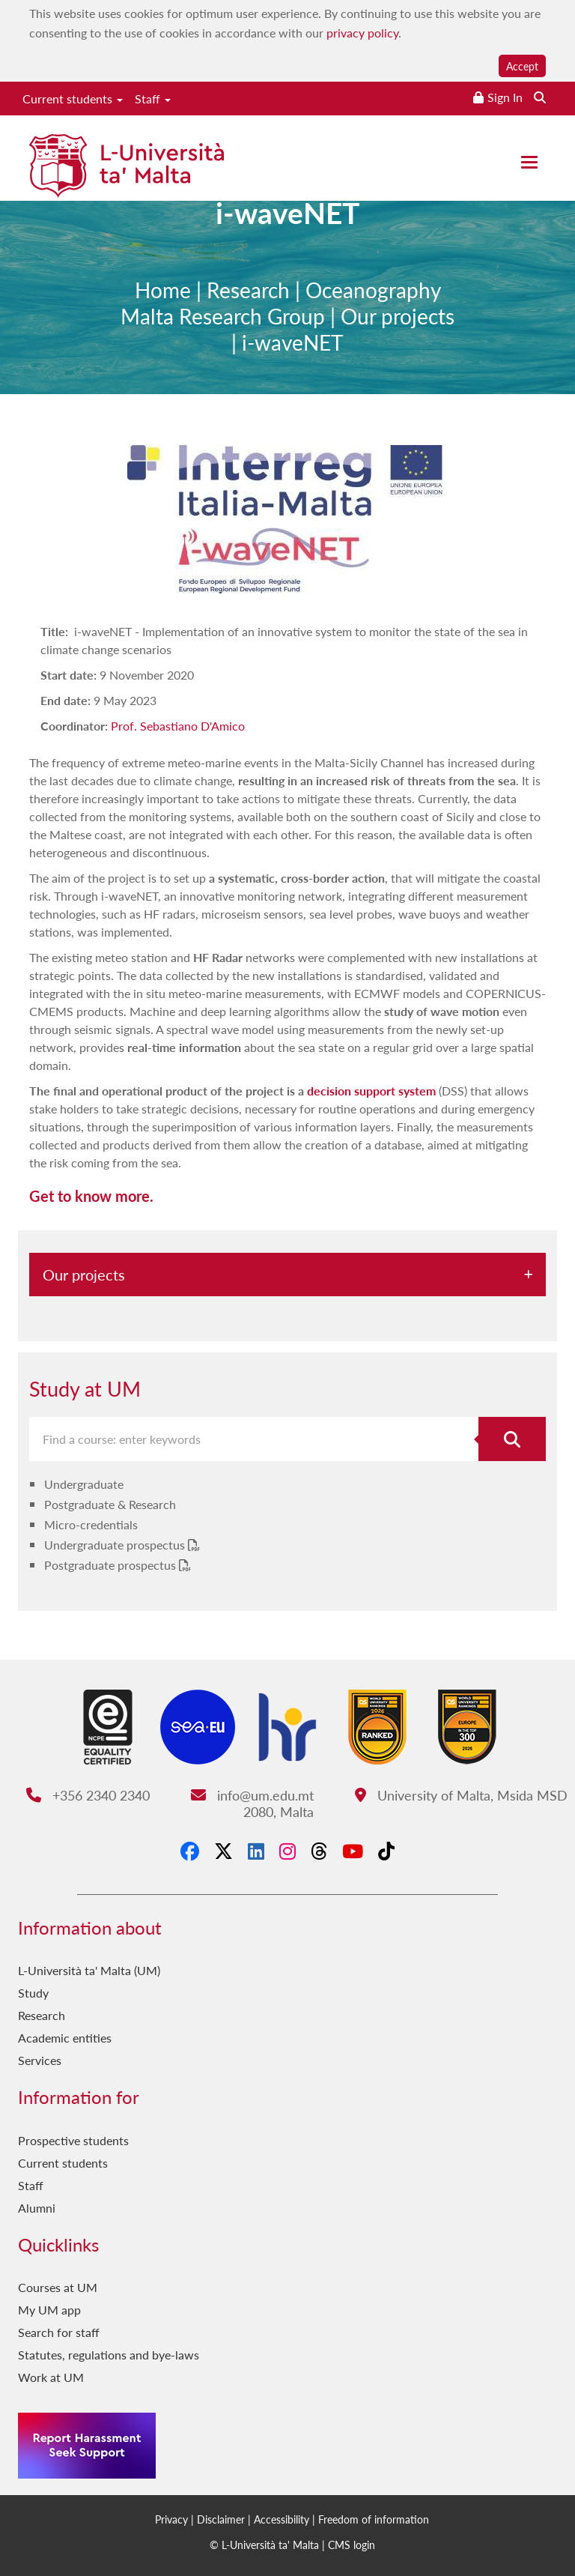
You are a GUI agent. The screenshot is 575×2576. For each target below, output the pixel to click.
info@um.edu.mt (252, 1795)
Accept (522, 65)
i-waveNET (293, 348)
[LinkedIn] (256, 1850)
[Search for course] (512, 1439)
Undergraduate (84, 1484)
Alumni (36, 2207)
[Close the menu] (529, 162)
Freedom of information (373, 2519)
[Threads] (319, 1850)
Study (33, 1992)
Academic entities (65, 2037)
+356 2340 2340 (88, 1795)
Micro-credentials (91, 1524)
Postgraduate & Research (110, 1504)
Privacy (171, 2519)
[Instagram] (287, 1850)
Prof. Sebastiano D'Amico (178, 725)
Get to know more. (91, 1195)
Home (163, 296)
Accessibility (281, 2519)
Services (39, 2060)
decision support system (371, 1090)
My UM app (49, 2309)
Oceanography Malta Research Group (281, 309)
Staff (153, 98)
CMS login (351, 2544)
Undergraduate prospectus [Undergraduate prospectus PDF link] (116, 1544)
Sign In (505, 97)
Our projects (397, 322)
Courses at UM (57, 2287)
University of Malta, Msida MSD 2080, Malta (405, 1803)
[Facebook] (189, 1850)
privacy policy (362, 32)
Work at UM (51, 2377)
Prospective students (73, 2140)
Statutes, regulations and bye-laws (108, 2354)
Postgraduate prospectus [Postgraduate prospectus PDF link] (111, 1564)
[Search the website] (540, 97)
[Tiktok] (386, 1850)
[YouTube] (352, 1850)
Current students (72, 98)
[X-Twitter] (223, 1850)
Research (248, 296)
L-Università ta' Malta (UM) (89, 1970)
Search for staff (59, 2332)
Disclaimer (221, 2519)
